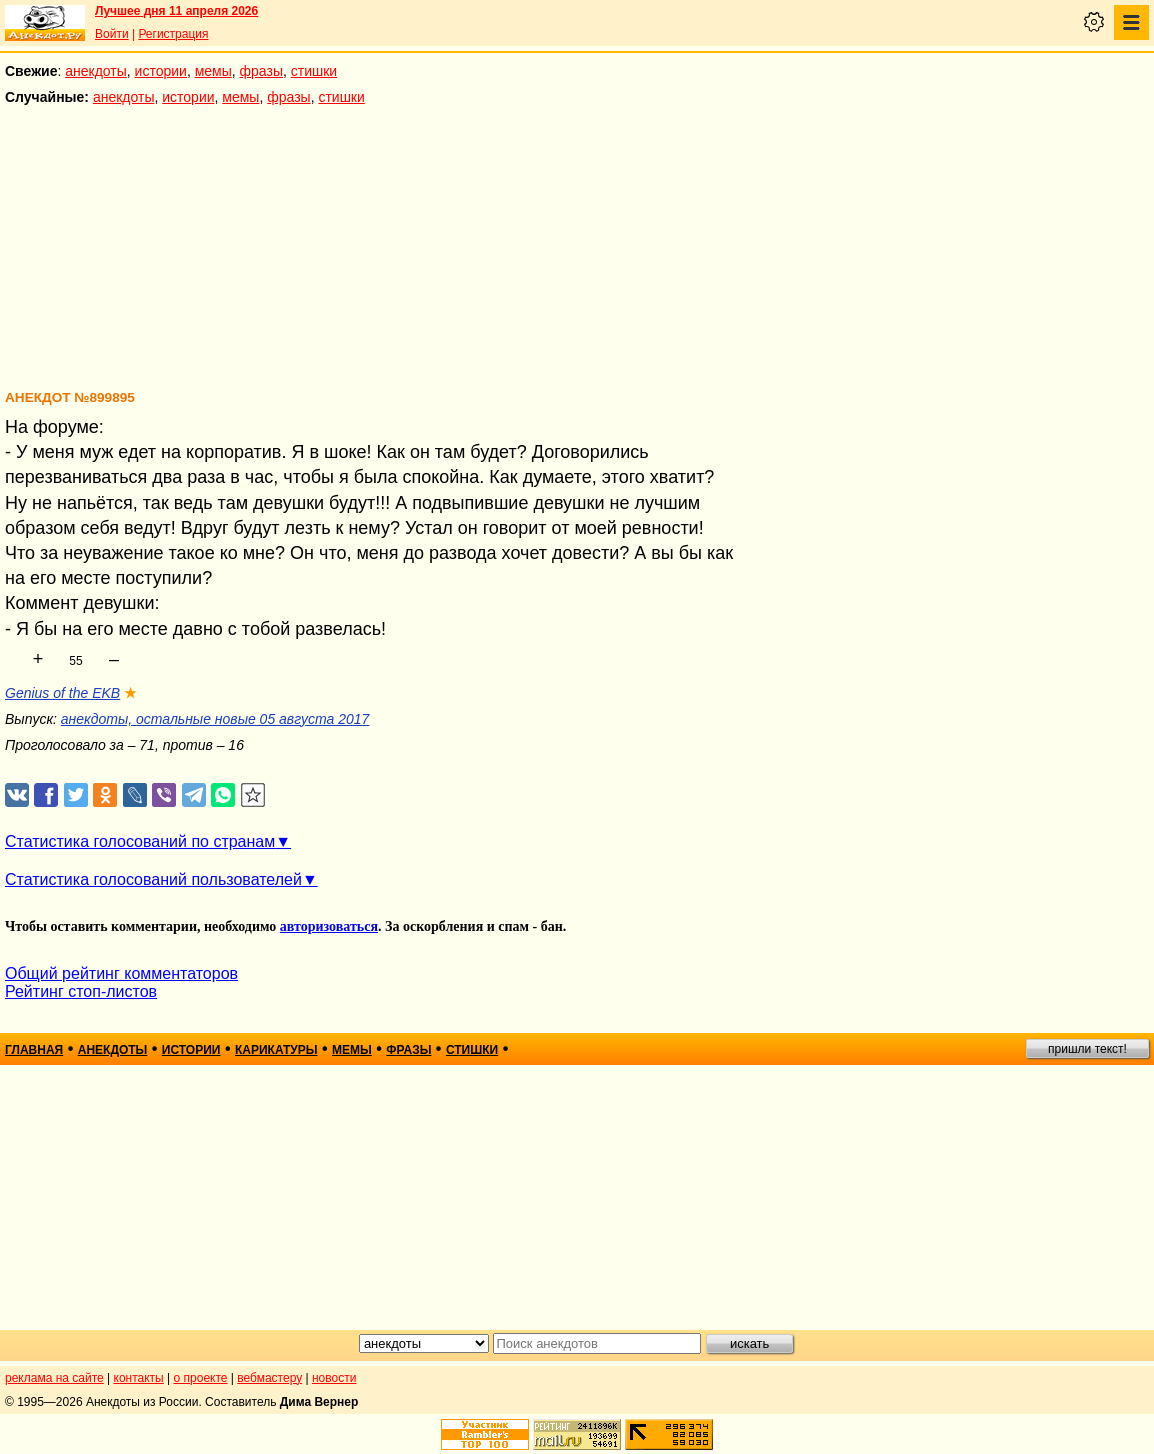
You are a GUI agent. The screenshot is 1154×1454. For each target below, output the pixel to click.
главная (34, 1050)
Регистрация (173, 34)
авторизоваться (329, 926)
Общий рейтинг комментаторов (121, 973)
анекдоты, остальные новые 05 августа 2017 (215, 719)
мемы (213, 71)
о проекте (201, 1378)
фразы (261, 71)
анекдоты (96, 71)
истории (161, 71)
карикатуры (276, 1050)
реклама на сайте (54, 1378)
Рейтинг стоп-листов (81, 991)
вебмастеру (269, 1378)
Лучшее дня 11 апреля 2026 (176, 11)
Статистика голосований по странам (140, 841)
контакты (139, 1378)
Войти (112, 34)
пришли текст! (1087, 1049)
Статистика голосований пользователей (153, 879)
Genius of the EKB (62, 693)
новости (334, 1378)
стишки (314, 71)
